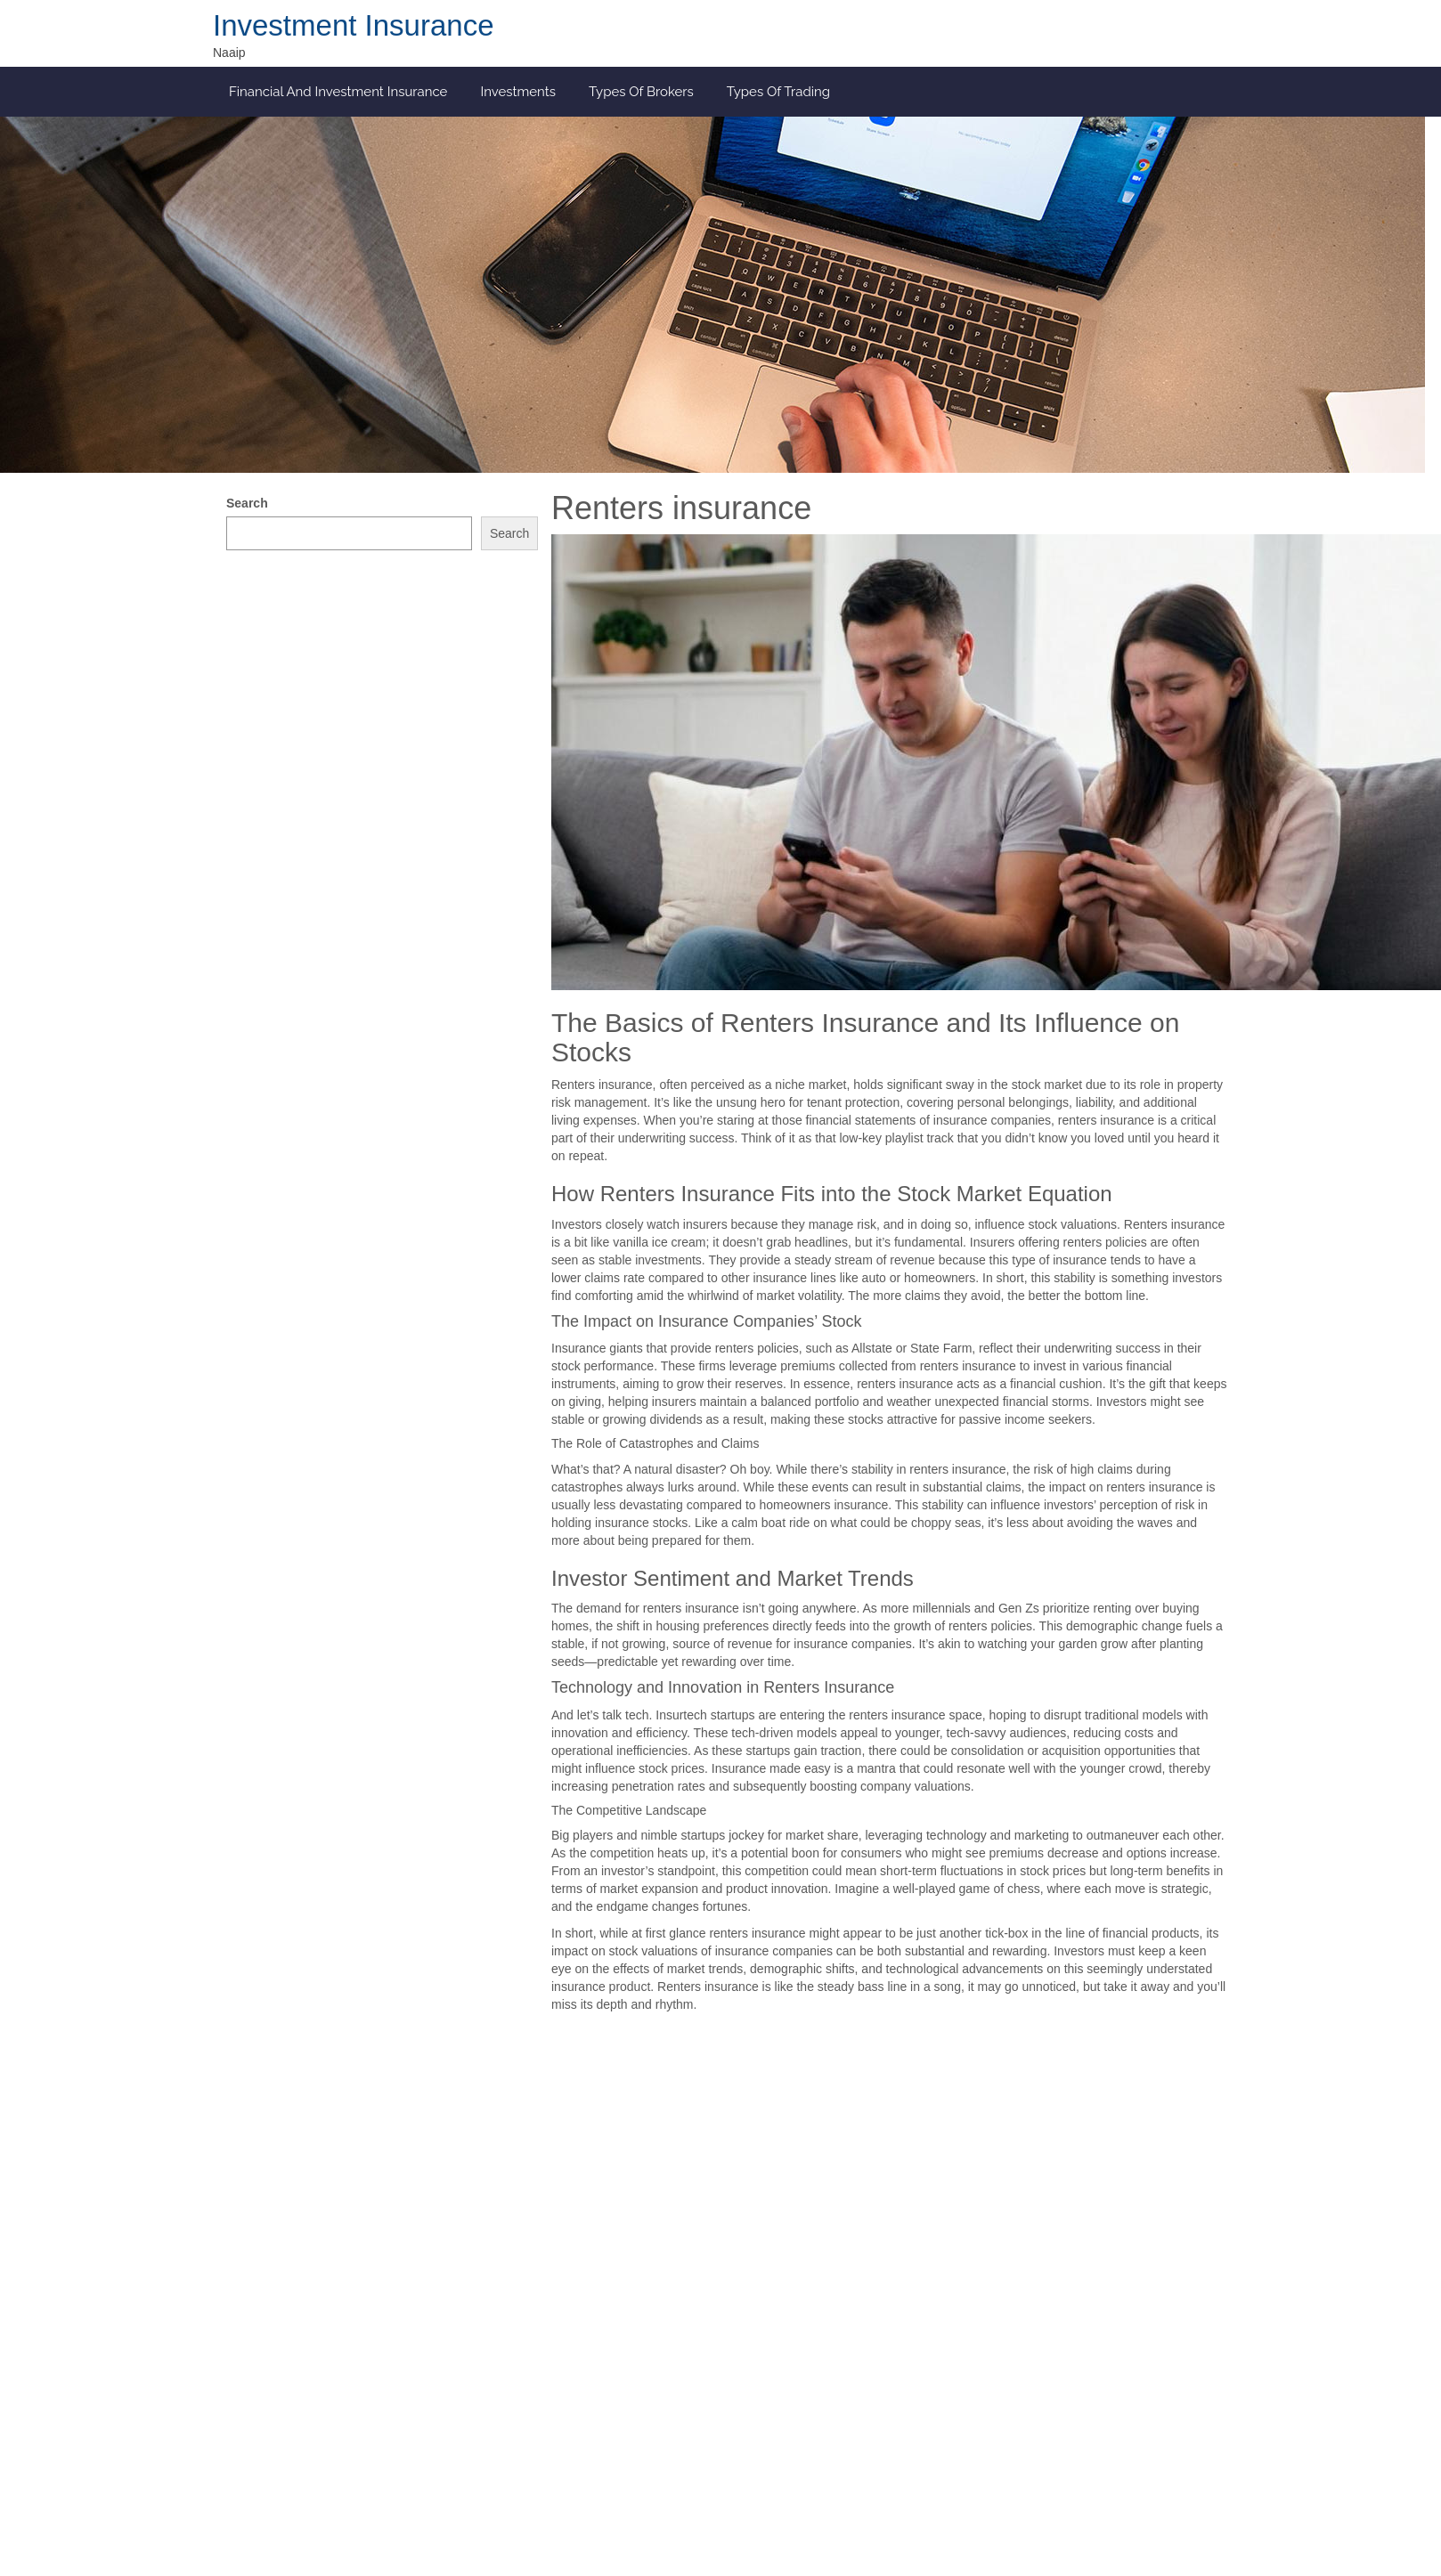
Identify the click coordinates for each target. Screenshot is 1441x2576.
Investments (518, 92)
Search (247, 503)
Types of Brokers (641, 92)
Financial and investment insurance (338, 92)
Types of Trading (778, 92)
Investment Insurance (353, 25)
